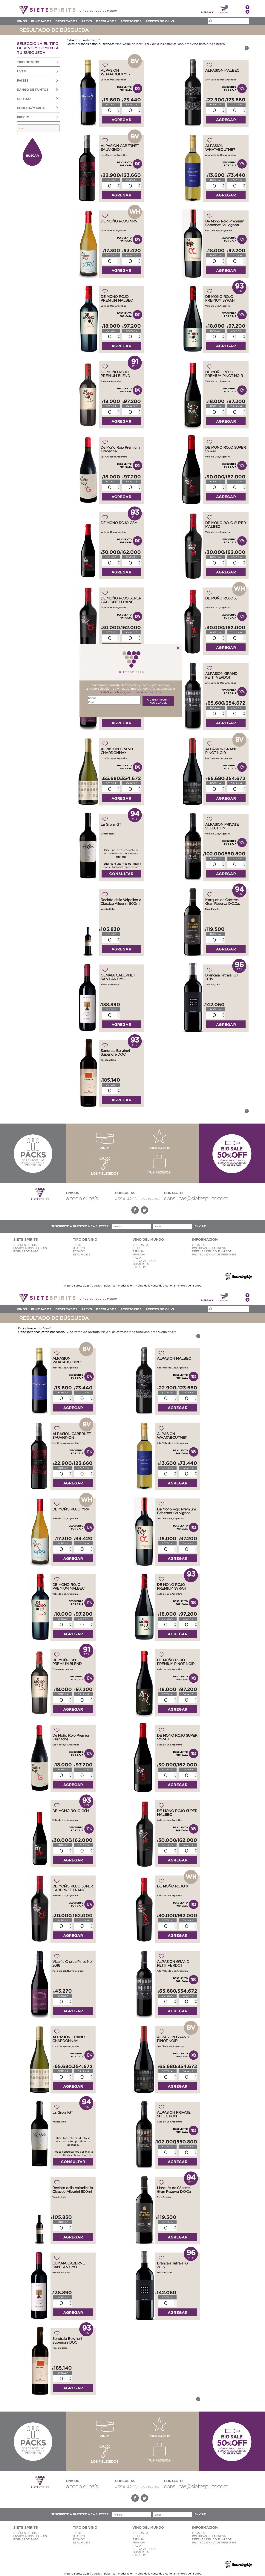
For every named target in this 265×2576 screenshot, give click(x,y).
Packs (86, 21)
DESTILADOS (106, 21)
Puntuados (41, 21)
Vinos (22, 21)
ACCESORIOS (130, 21)
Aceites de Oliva (160, 21)
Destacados (66, 21)
